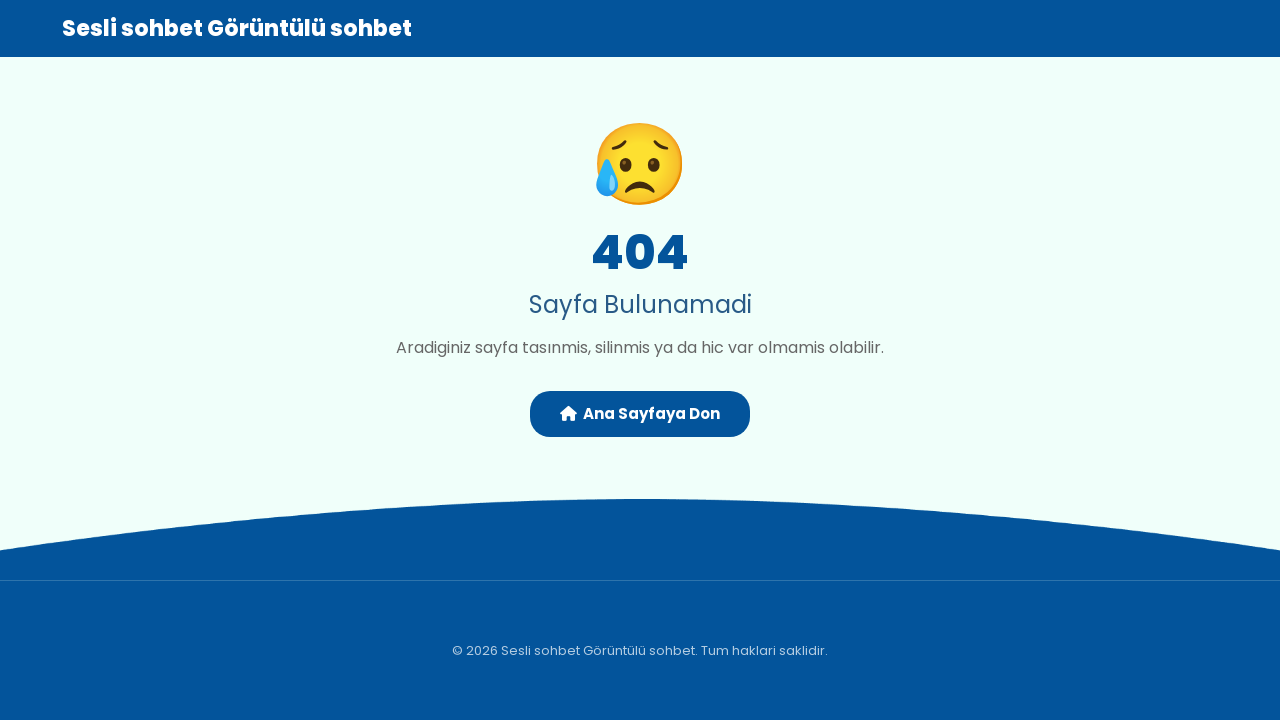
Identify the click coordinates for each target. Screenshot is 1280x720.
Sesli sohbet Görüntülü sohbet (237, 28)
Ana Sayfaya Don (640, 413)
